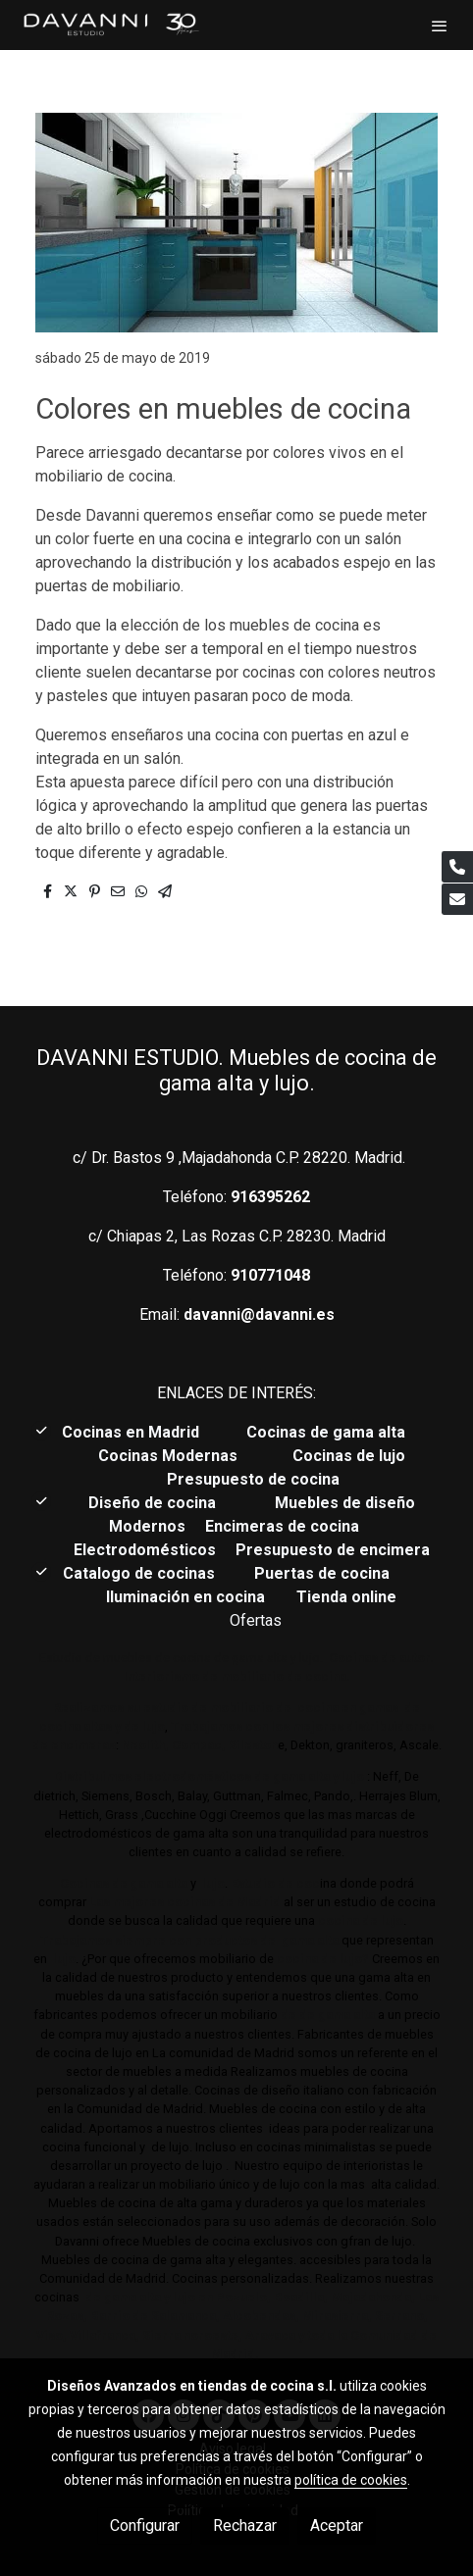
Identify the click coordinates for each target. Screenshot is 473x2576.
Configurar (145, 2525)
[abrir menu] (439, 25)
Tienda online (344, 1597)
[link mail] (457, 899)
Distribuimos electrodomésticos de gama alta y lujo (209, 1776)
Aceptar (336, 2525)
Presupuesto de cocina (253, 1479)
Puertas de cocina (324, 1573)
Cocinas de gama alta (331, 1432)
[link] (110, 25)
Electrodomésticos (147, 1550)
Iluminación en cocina (185, 1597)
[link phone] (457, 867)
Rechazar (245, 2525)
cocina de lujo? (323, 1958)
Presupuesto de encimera (333, 1550)
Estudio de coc (275, 1883)
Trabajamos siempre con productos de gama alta (189, 1940)
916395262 (270, 1196)
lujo (212, 1883)
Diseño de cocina (162, 1502)
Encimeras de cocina (286, 1526)
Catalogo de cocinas (141, 1573)
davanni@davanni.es (259, 1314)
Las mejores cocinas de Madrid (183, 1901)
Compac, (199, 1745)
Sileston (253, 1745)
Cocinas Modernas (169, 1455)
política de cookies (350, 2480)
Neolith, (145, 1745)
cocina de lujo (359, 1920)
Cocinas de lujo (348, 1455)
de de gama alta (326, 2014)
